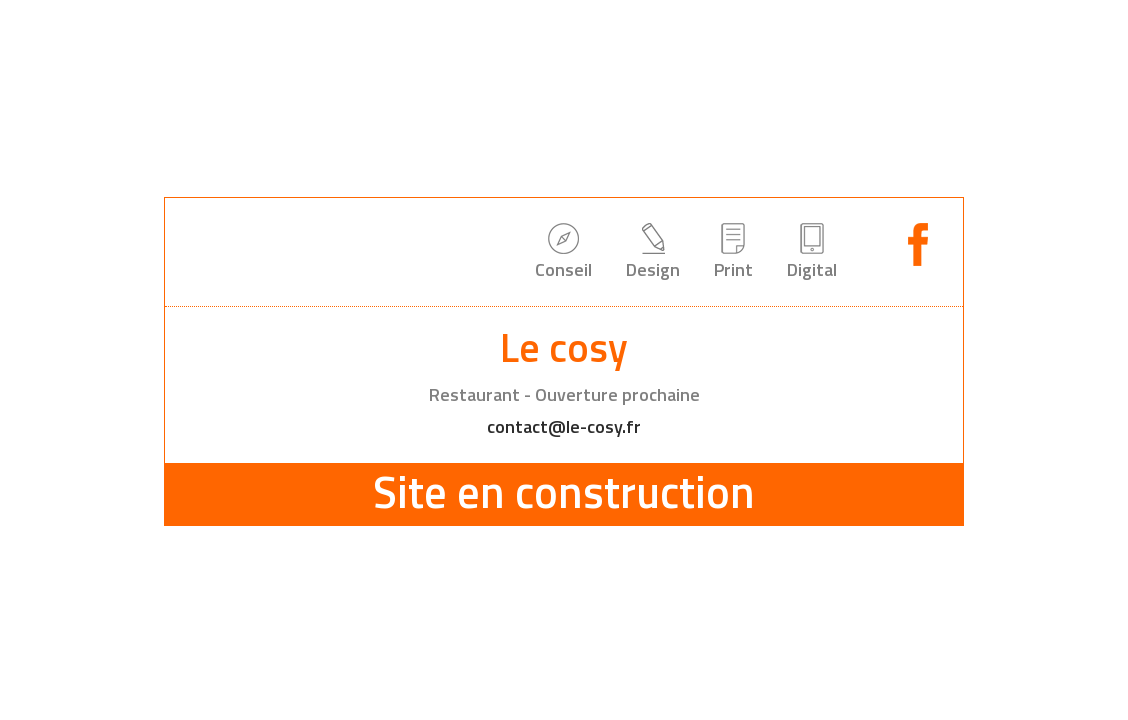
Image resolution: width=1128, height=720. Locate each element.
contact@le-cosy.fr (564, 426)
